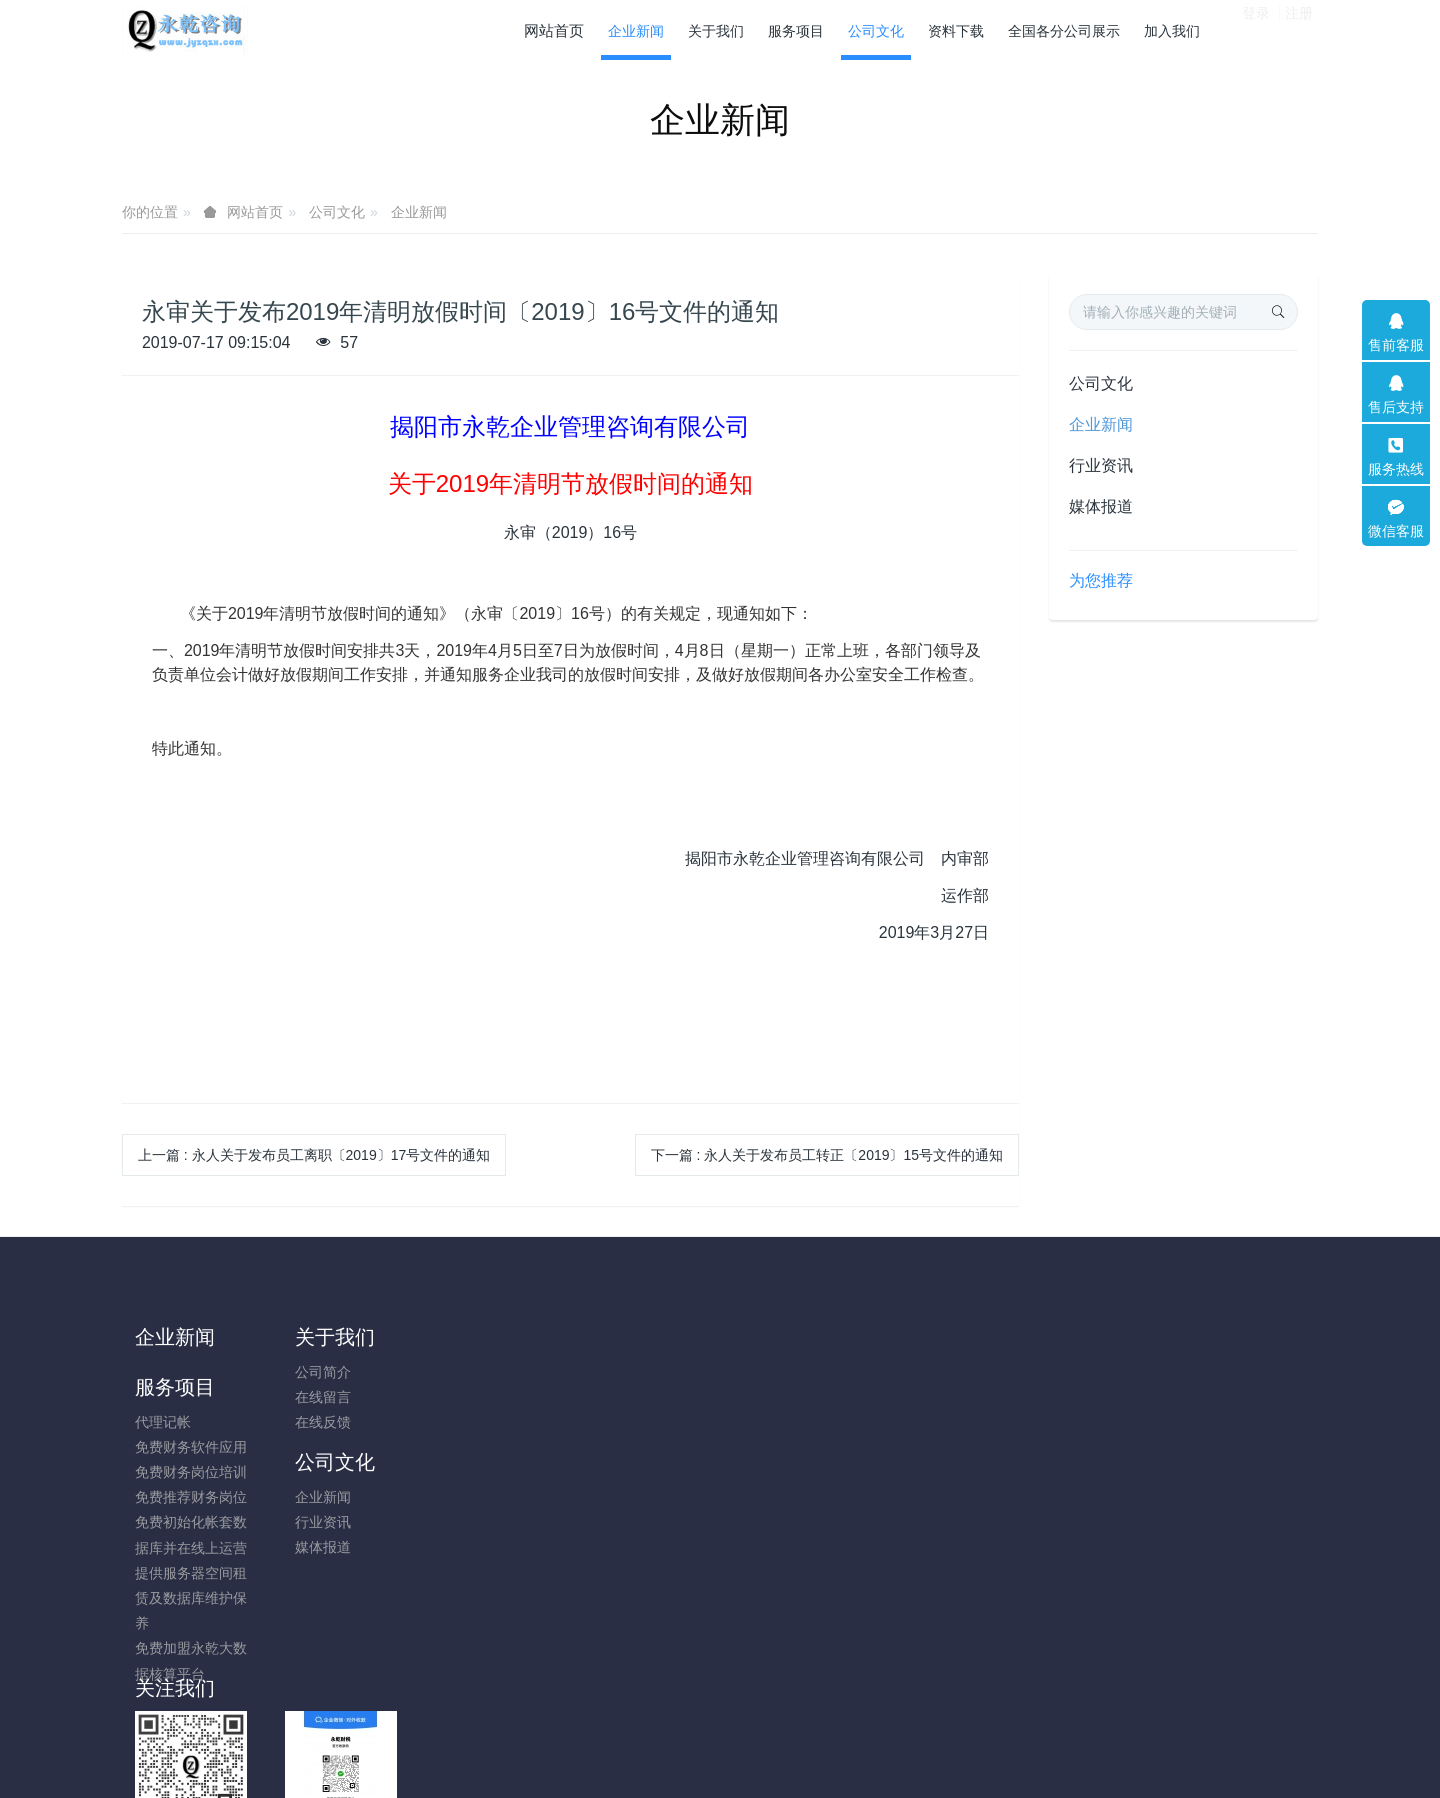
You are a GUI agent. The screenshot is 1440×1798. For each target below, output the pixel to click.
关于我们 (325, 1337)
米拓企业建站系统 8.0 (733, 1755)
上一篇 (314, 1155)
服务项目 (474, 1337)
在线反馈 (313, 1422)
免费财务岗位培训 (490, 1422)
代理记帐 (462, 1372)
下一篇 (827, 1155)
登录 (1256, 29)
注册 (1299, 29)
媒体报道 (1101, 506)
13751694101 (1105, 1382)
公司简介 (313, 1372)
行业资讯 (1101, 465)
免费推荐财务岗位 (490, 1447)
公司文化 (337, 212)
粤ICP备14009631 (720, 1730)
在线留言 (313, 1397)
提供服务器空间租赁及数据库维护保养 (490, 1548)
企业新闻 (419, 212)
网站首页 (554, 30)
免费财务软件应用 (490, 1397)
